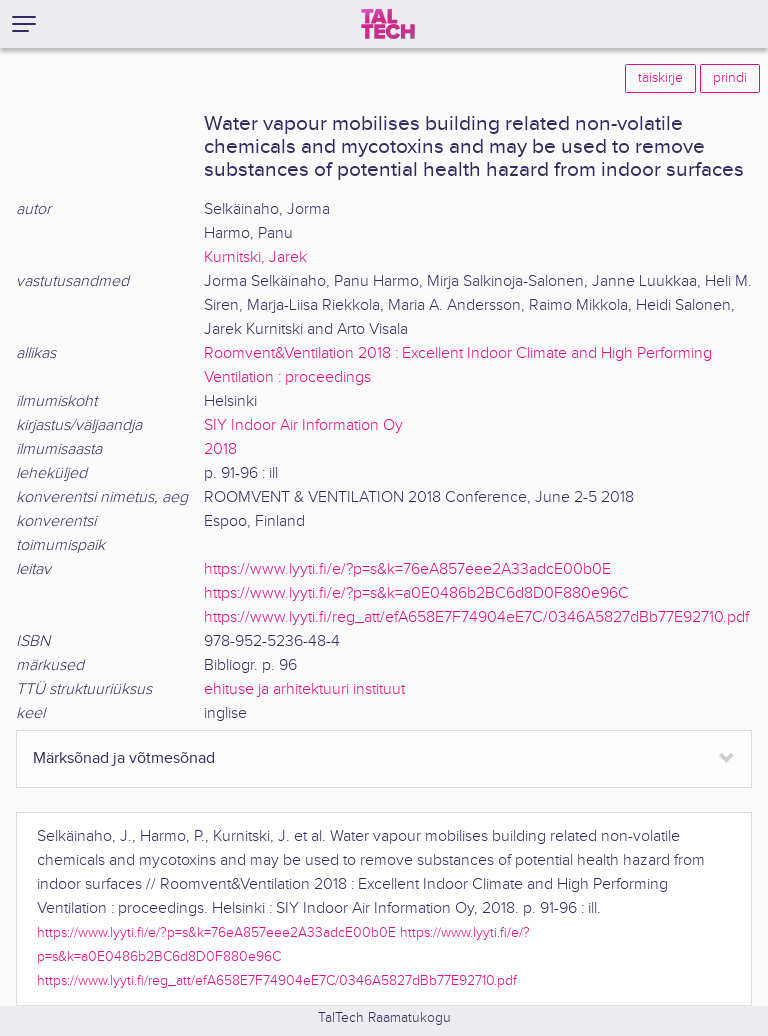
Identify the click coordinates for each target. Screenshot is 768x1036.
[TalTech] (388, 24)
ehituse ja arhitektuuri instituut (304, 689)
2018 (220, 449)
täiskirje (660, 78)
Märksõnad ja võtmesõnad (124, 758)
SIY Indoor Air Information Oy (303, 425)
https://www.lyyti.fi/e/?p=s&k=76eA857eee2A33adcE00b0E (407, 569)
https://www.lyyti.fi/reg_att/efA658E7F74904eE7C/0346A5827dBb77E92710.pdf (476, 617)
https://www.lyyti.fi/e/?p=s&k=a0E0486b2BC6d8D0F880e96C (416, 593)
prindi (730, 78)
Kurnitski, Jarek (255, 257)
